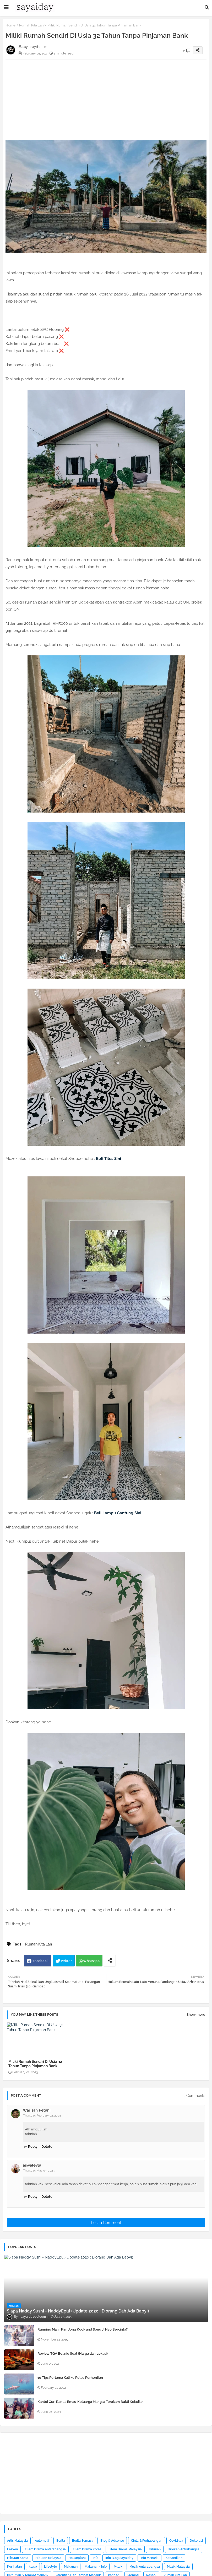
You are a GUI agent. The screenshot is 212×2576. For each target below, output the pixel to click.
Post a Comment (106, 2222)
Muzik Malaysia (178, 2566)
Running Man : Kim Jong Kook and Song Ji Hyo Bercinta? (82, 2329)
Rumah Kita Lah (31, 25)
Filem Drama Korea (87, 2549)
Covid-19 (176, 2540)
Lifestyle (50, 2566)
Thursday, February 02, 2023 (42, 2115)
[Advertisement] (106, 96)
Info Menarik (149, 2558)
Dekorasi (196, 2540)
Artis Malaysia (17, 2540)
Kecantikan (174, 2558)
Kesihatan (14, 2566)
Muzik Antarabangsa (144, 2566)
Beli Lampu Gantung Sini (117, 1513)
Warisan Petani (37, 2110)
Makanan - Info (96, 2566)
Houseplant (77, 2558)
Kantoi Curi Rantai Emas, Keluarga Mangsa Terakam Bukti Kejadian (90, 2402)
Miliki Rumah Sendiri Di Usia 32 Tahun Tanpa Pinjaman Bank (35, 2063)
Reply (32, 2147)
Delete (46, 2147)
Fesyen (12, 2549)
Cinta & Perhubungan (146, 2540)
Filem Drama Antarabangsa (45, 2549)
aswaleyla (32, 2165)
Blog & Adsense (112, 2540)
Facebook (40, 1961)
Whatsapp (91, 1961)
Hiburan (155, 2549)
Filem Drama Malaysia (125, 2549)
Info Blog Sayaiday (119, 2558)
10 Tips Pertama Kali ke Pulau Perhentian (70, 2378)
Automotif (42, 2540)
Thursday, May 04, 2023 (39, 2170)
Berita (60, 2540)
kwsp (33, 2566)
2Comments (194, 2095)
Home (10, 25)
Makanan (71, 2566)
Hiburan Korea (17, 2558)
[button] (207, 7)
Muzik (118, 2566)
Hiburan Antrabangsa (183, 2549)
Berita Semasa (82, 2540)
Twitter (66, 1961)
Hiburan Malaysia (48, 2558)
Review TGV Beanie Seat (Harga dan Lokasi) (72, 2353)
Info (95, 2558)
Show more (196, 2014)
